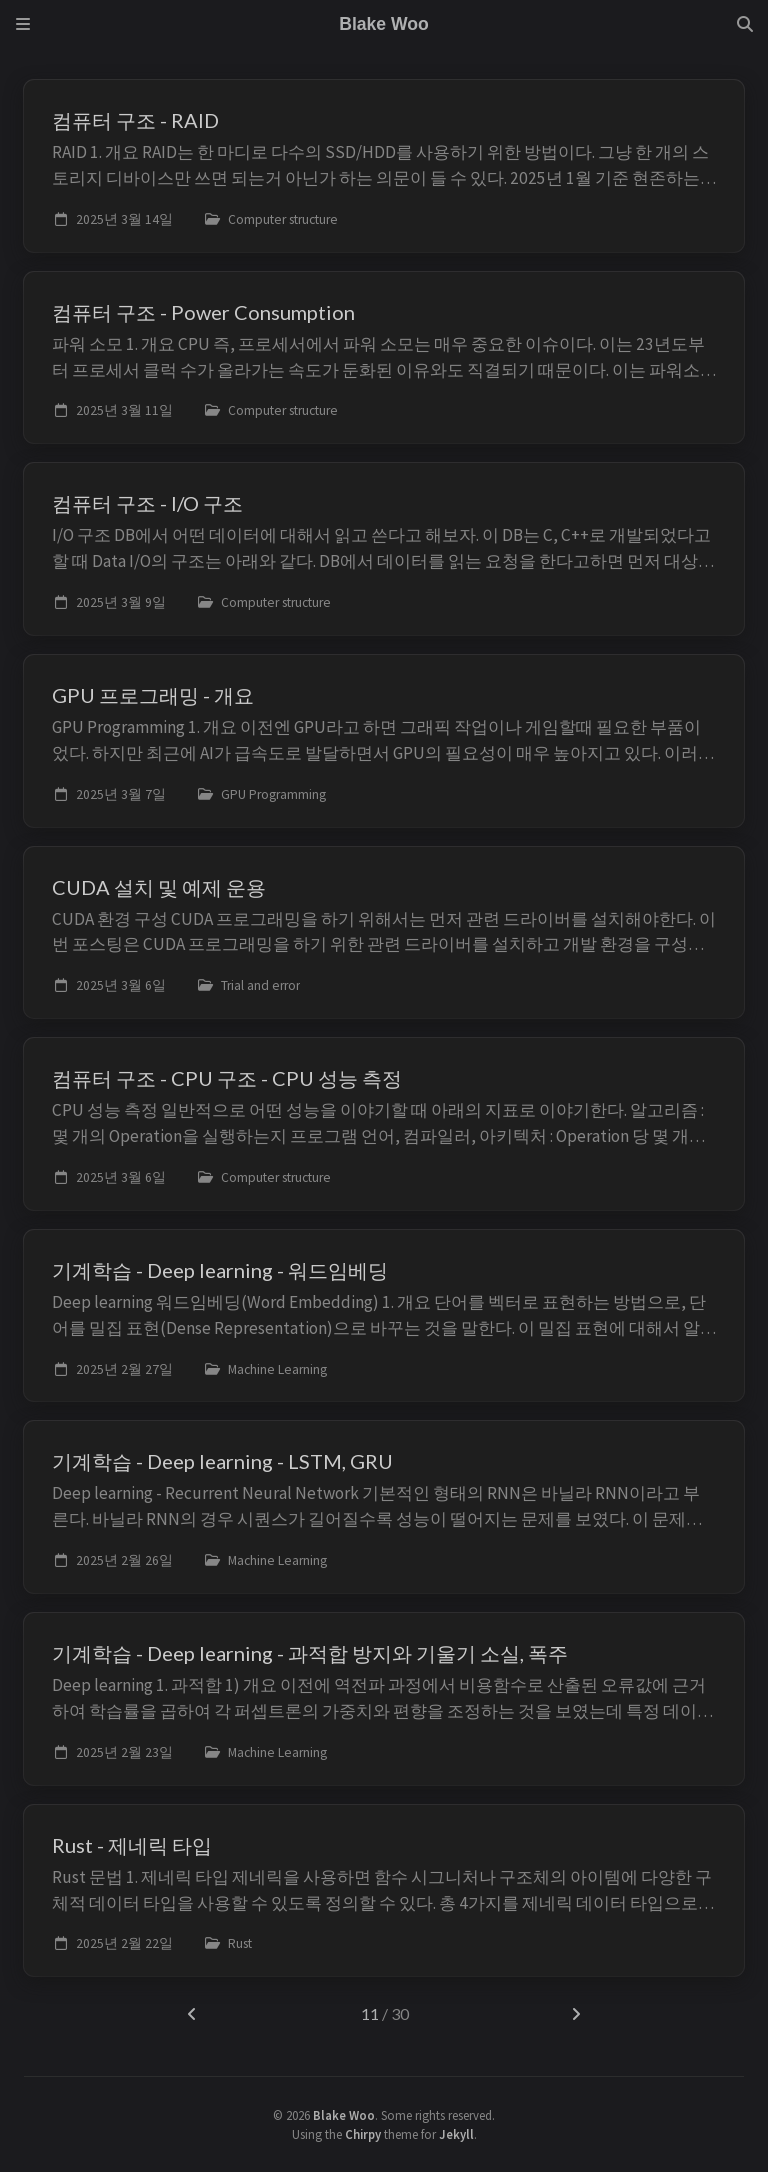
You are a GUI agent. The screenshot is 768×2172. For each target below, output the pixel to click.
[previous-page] (192, 2014)
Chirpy (363, 2134)
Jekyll (456, 2134)
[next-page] (575, 2014)
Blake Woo (344, 2115)
